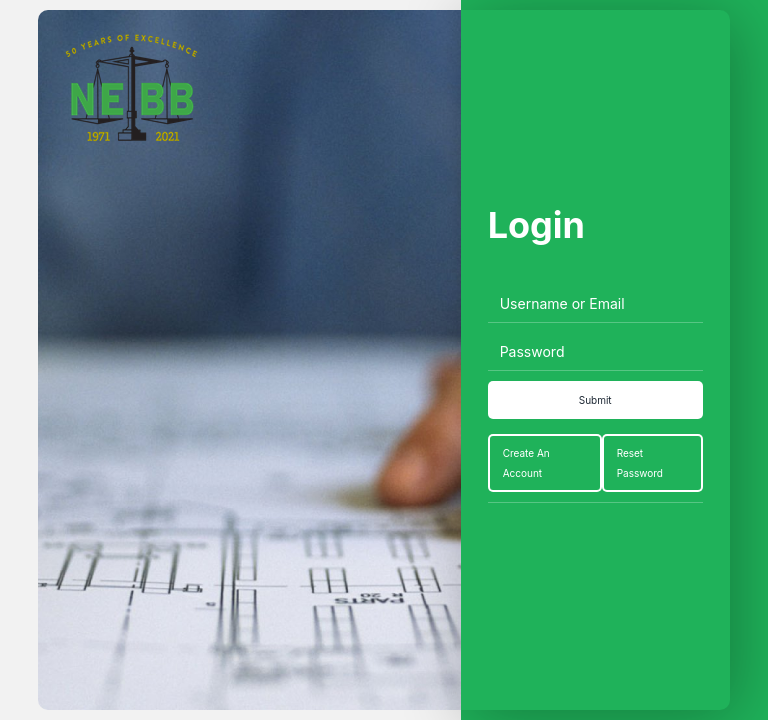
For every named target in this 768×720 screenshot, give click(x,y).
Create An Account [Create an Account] (526, 463)
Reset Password (640, 463)
